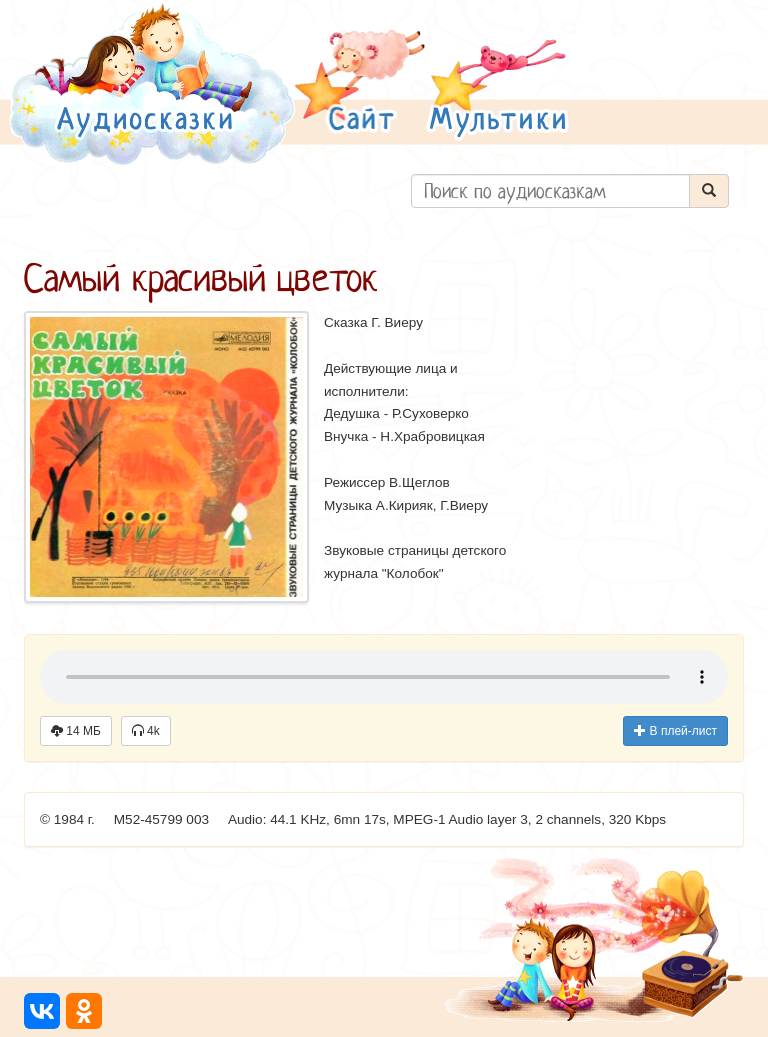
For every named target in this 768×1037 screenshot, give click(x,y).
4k (146, 731)
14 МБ (76, 731)
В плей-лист (675, 731)
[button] (360, 83)
